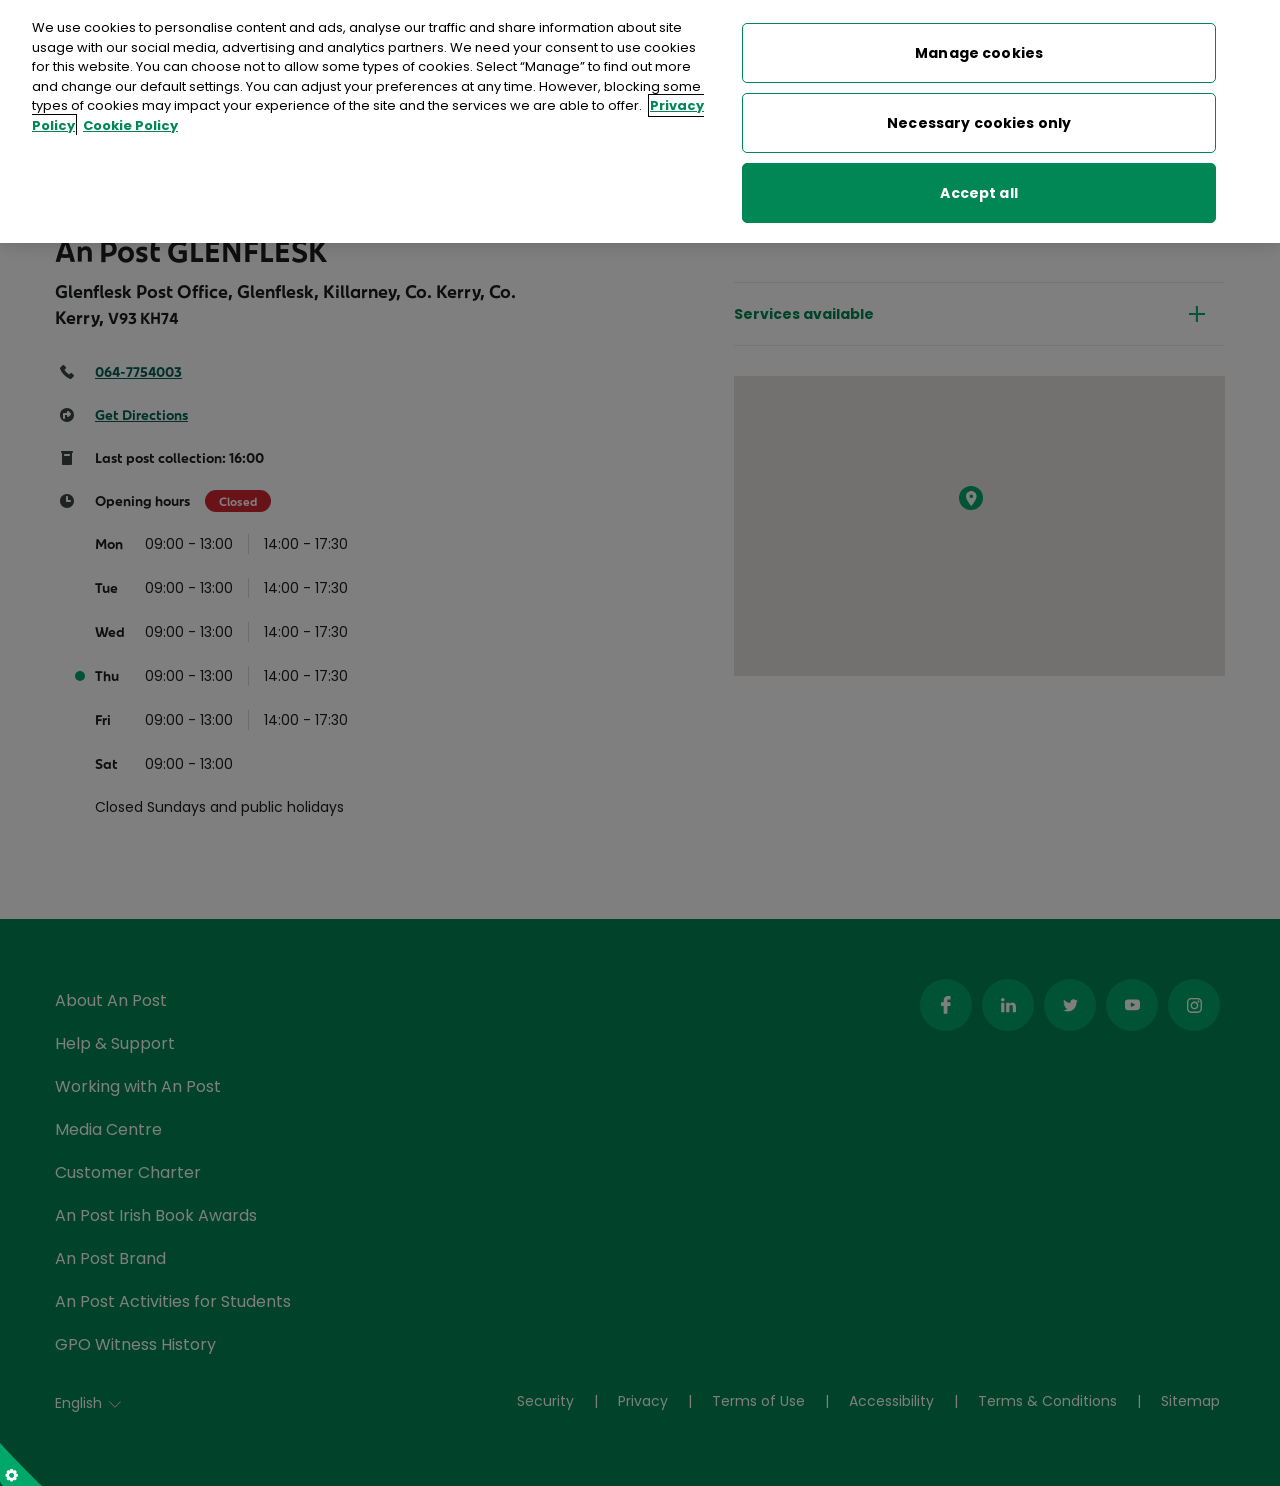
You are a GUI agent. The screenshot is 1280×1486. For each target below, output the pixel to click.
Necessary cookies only (979, 108)
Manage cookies (979, 38)
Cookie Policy (130, 110)
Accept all (978, 178)
